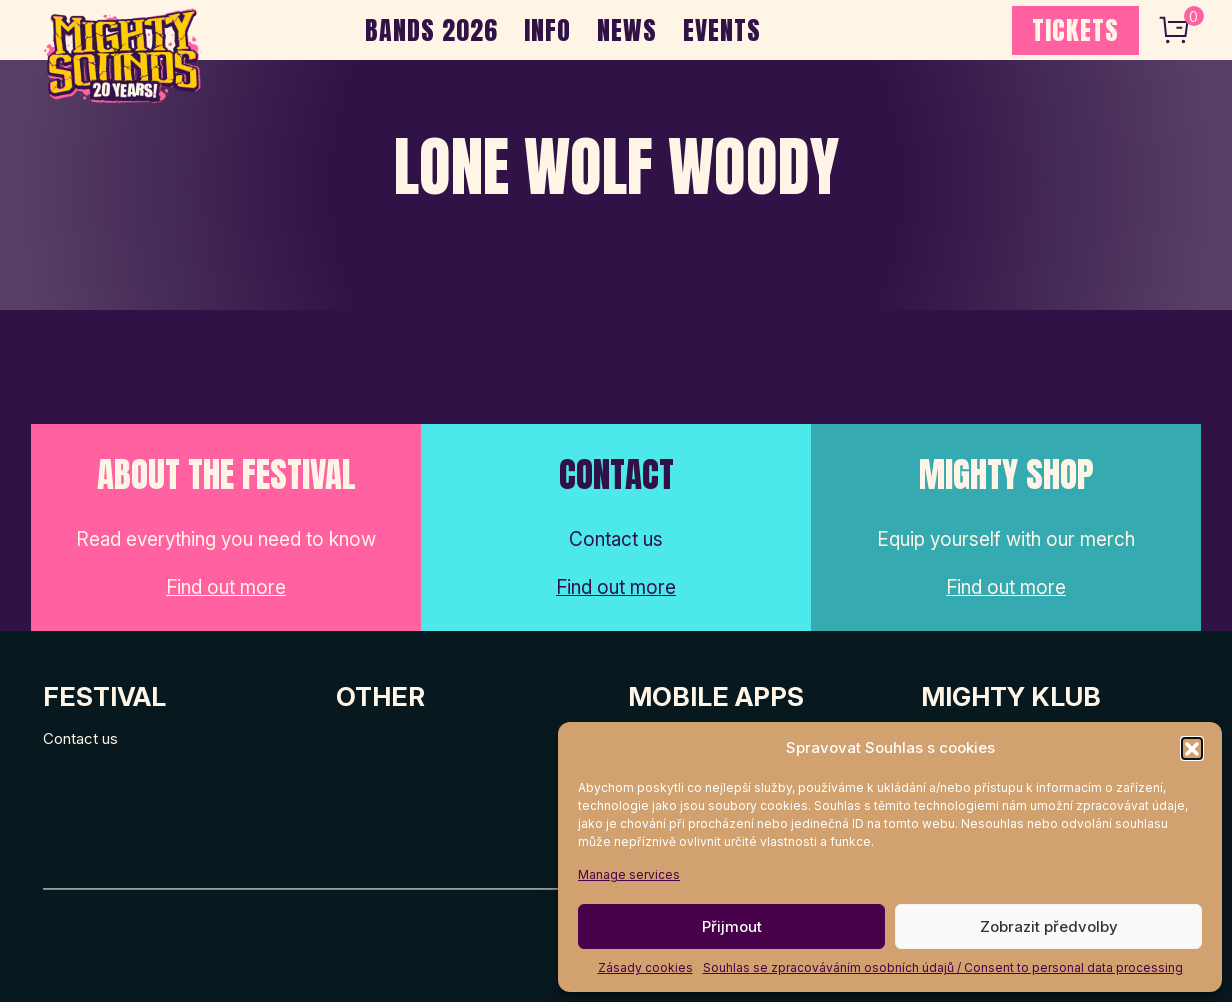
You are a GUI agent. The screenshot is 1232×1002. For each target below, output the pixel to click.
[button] (1192, 748)
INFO (547, 30)
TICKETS (1075, 30)
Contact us (80, 738)
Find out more (226, 587)
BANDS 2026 (431, 30)
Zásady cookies (645, 967)
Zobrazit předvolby (1049, 926)
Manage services (629, 874)
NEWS (627, 30)
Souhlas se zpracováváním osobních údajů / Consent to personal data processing (943, 967)
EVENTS (722, 30)
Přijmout (732, 926)
